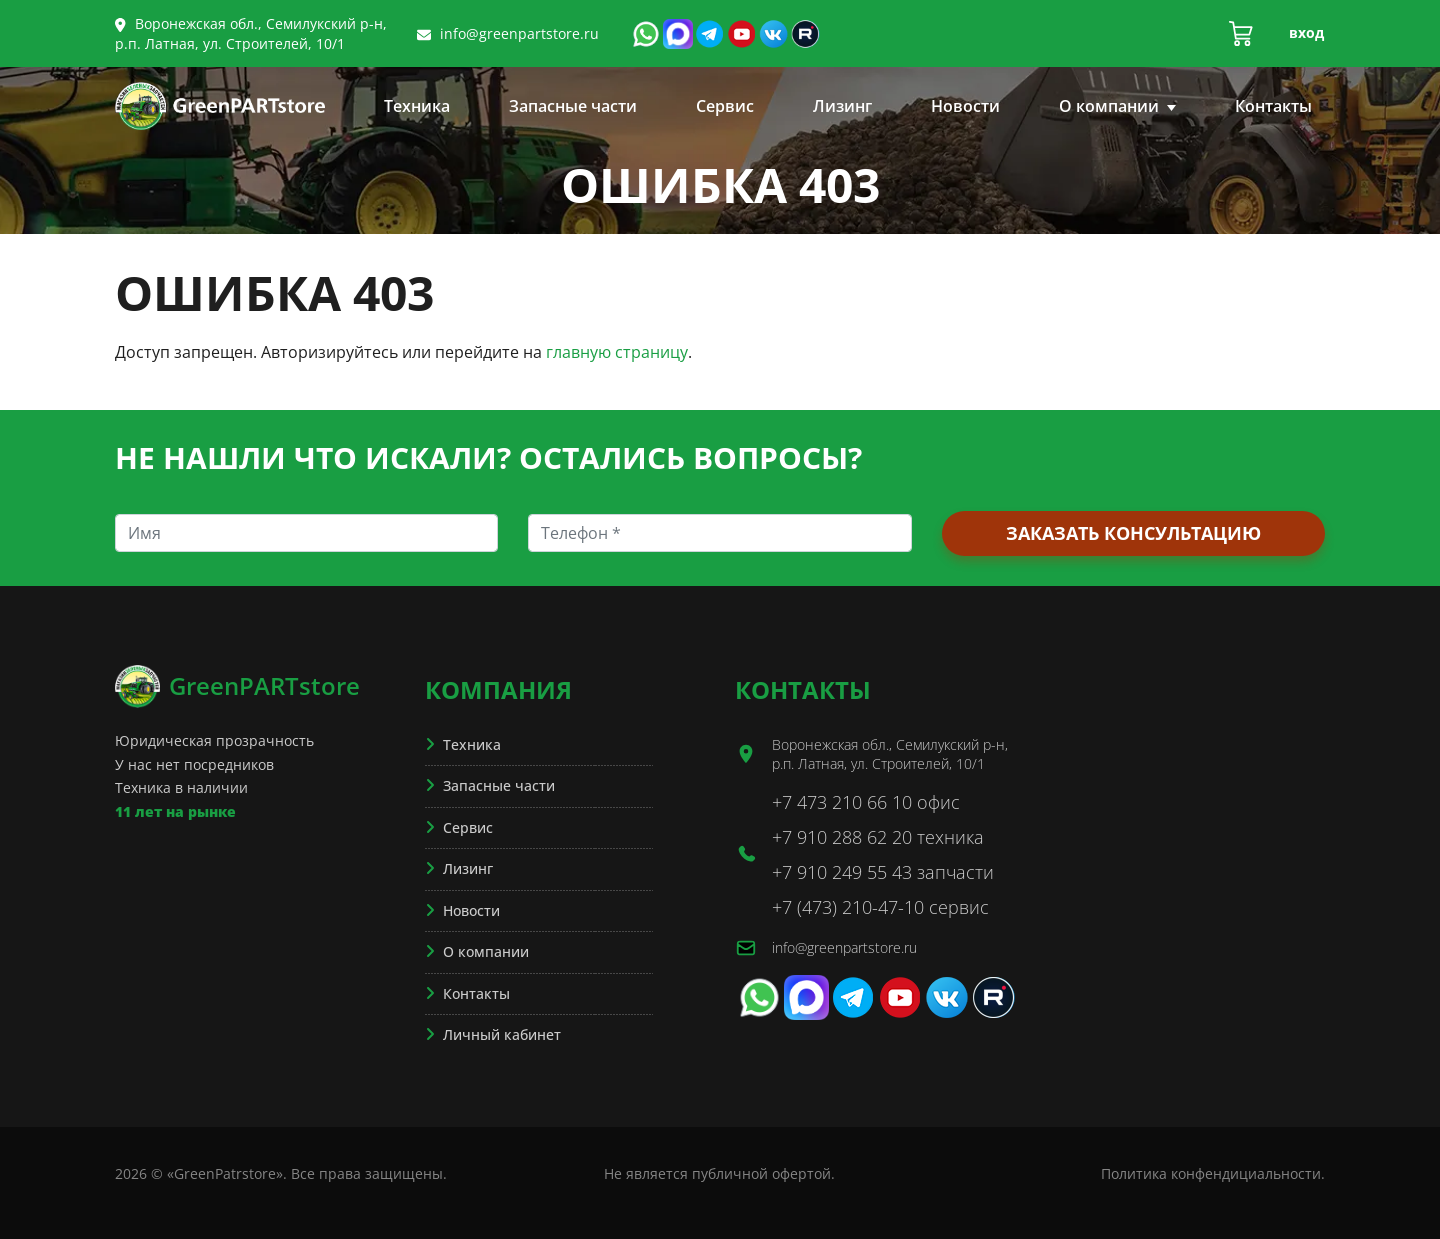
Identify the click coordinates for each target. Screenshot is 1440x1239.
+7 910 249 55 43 (842, 872)
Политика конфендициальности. (1213, 1173)
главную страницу (617, 352)
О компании (1117, 106)
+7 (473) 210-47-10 (848, 907)
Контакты (1273, 106)
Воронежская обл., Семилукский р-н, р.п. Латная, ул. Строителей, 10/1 (251, 33)
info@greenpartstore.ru (519, 33)
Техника (417, 106)
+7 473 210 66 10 (842, 802)
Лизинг (842, 106)
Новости (965, 106)
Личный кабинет (502, 1034)
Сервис (725, 106)
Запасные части (573, 106)
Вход (1306, 32)
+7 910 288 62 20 (842, 837)
